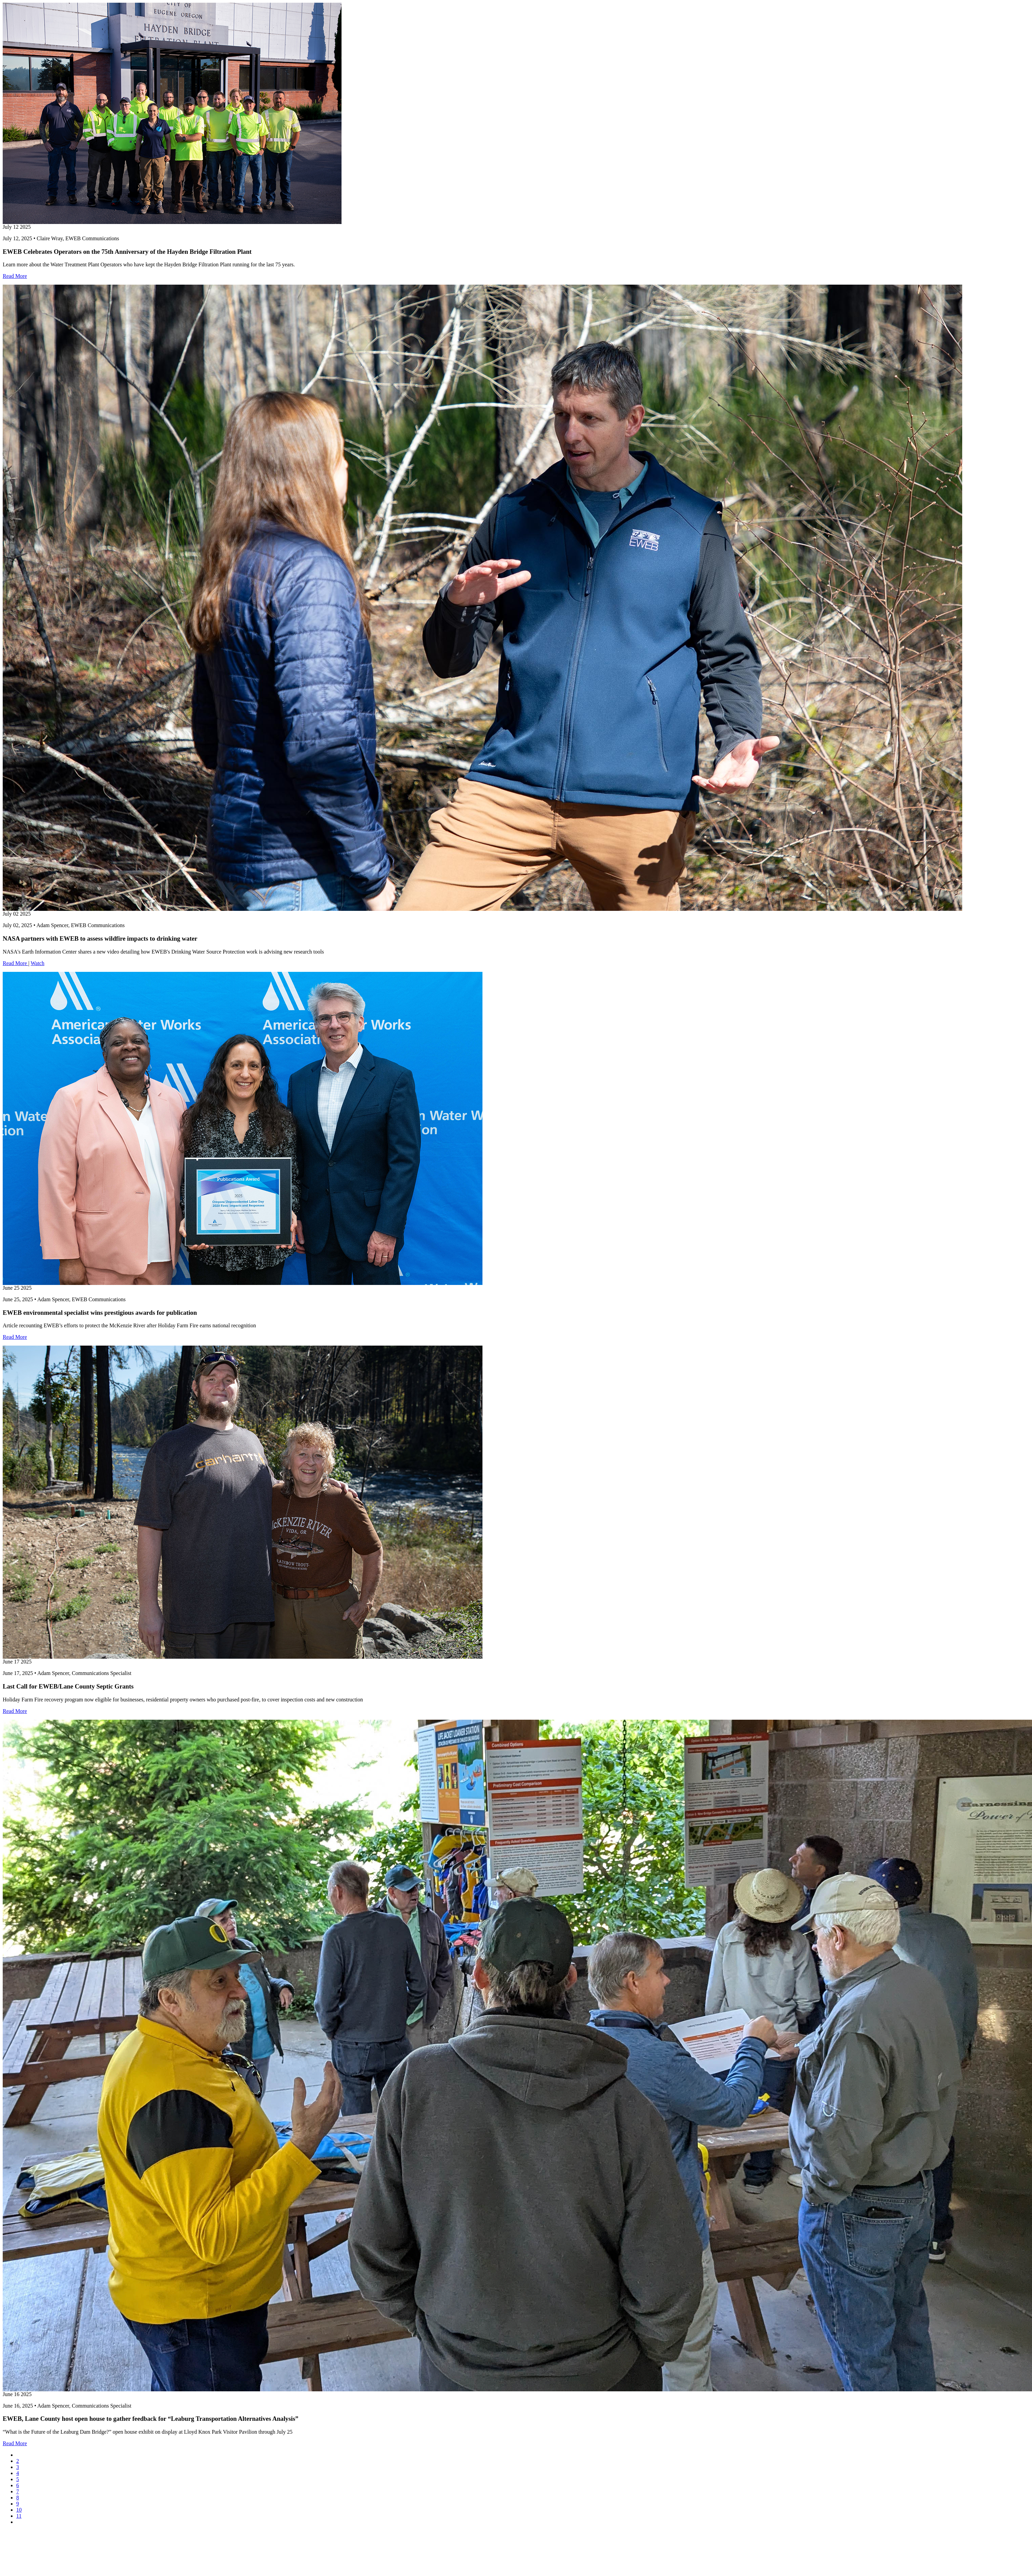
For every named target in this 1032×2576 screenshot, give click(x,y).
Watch (37, 963)
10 (19, 2510)
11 (18, 2516)
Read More (15, 276)
